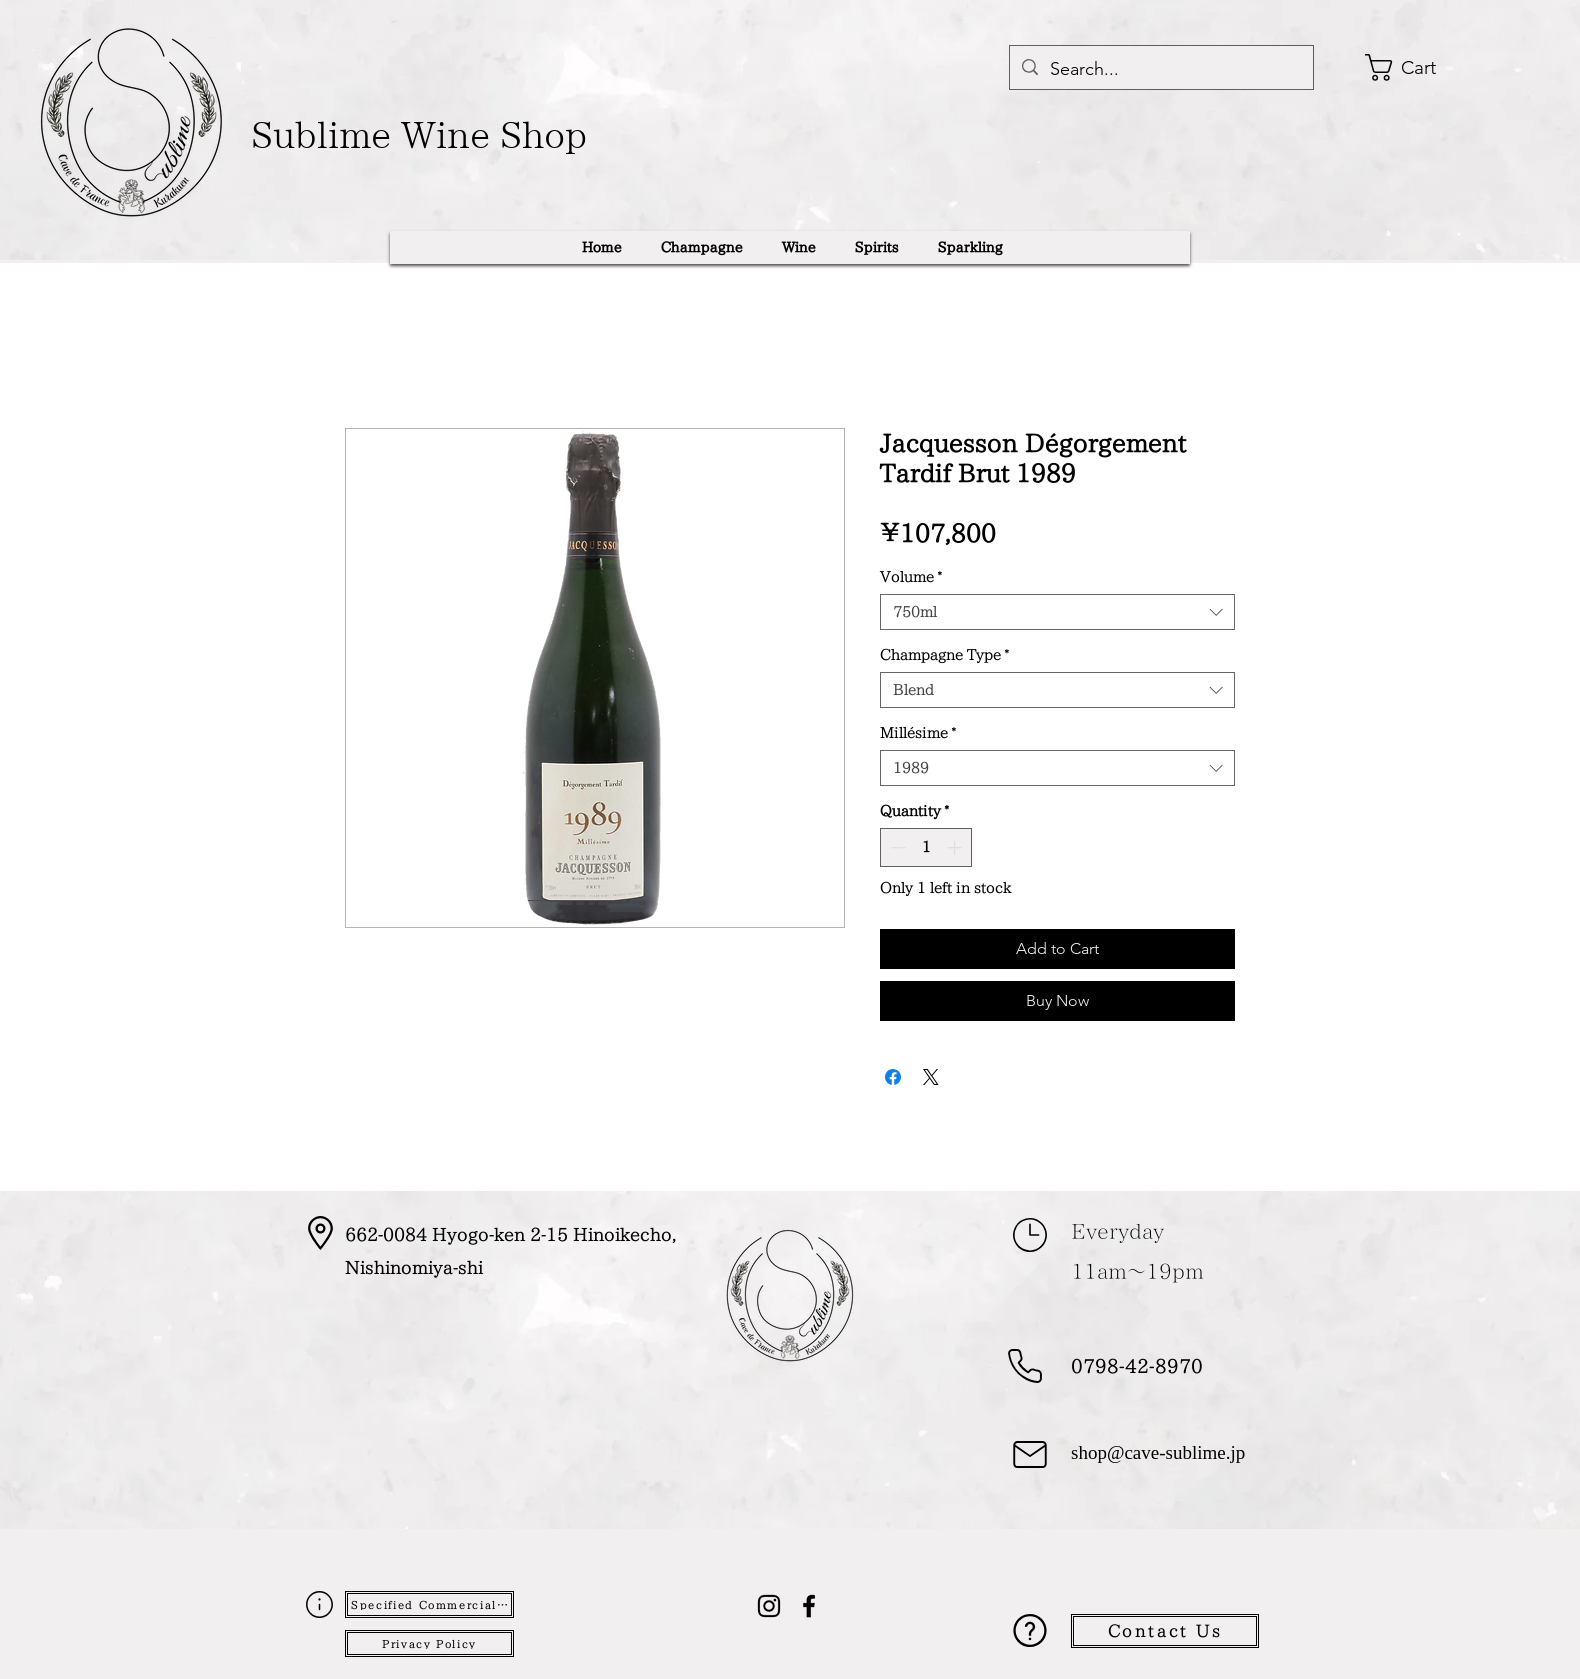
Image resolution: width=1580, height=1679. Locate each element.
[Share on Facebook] (893, 1077)
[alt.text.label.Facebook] (809, 1606)
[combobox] (1057, 612)
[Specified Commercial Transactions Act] (429, 1604)
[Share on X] (931, 1077)
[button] (1426, 67)
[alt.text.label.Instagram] (769, 1606)
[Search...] (1160, 70)
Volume (911, 576)
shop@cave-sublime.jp (1158, 1454)
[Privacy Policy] (429, 1643)
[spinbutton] (926, 847)
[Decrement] (896, 847)
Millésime (918, 732)
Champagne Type (944, 654)
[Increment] (956, 847)
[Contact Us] (1165, 1631)
